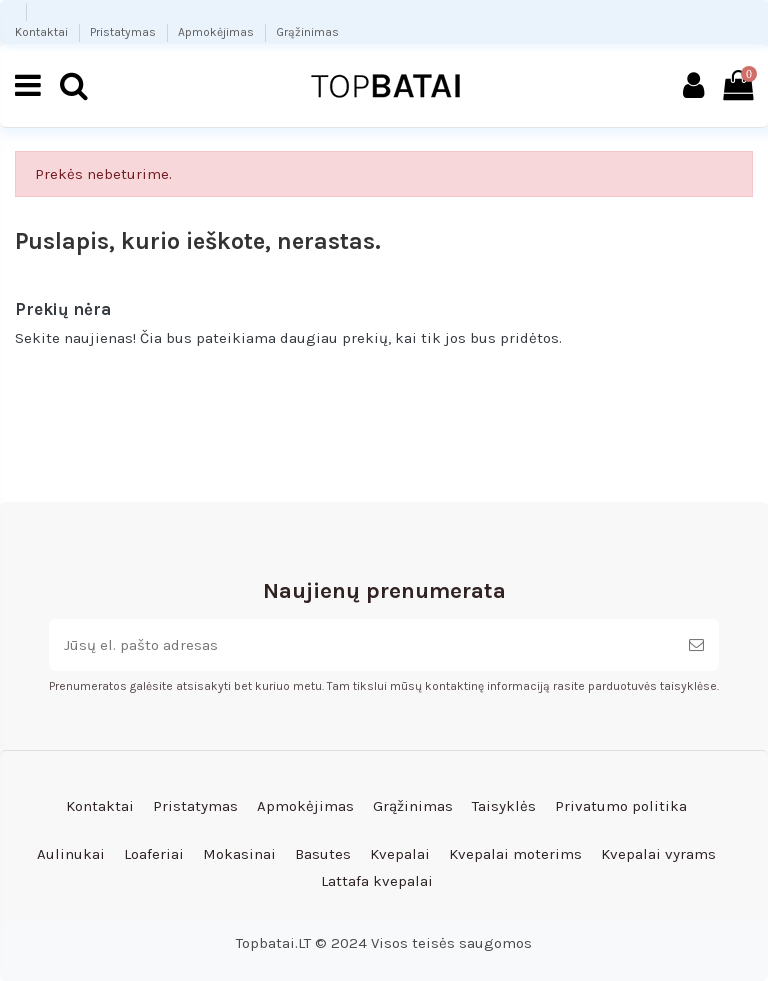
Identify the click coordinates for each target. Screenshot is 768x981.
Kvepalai (400, 854)
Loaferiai (154, 854)
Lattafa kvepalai (377, 881)
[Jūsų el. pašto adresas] (361, 645)
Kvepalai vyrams (658, 854)
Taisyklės (504, 806)
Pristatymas (124, 32)
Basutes (323, 854)
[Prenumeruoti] (696, 645)
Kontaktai (43, 32)
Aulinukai (71, 854)
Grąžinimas (307, 32)
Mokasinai (239, 854)
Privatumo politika (621, 806)
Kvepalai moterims (515, 854)
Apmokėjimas (217, 32)
